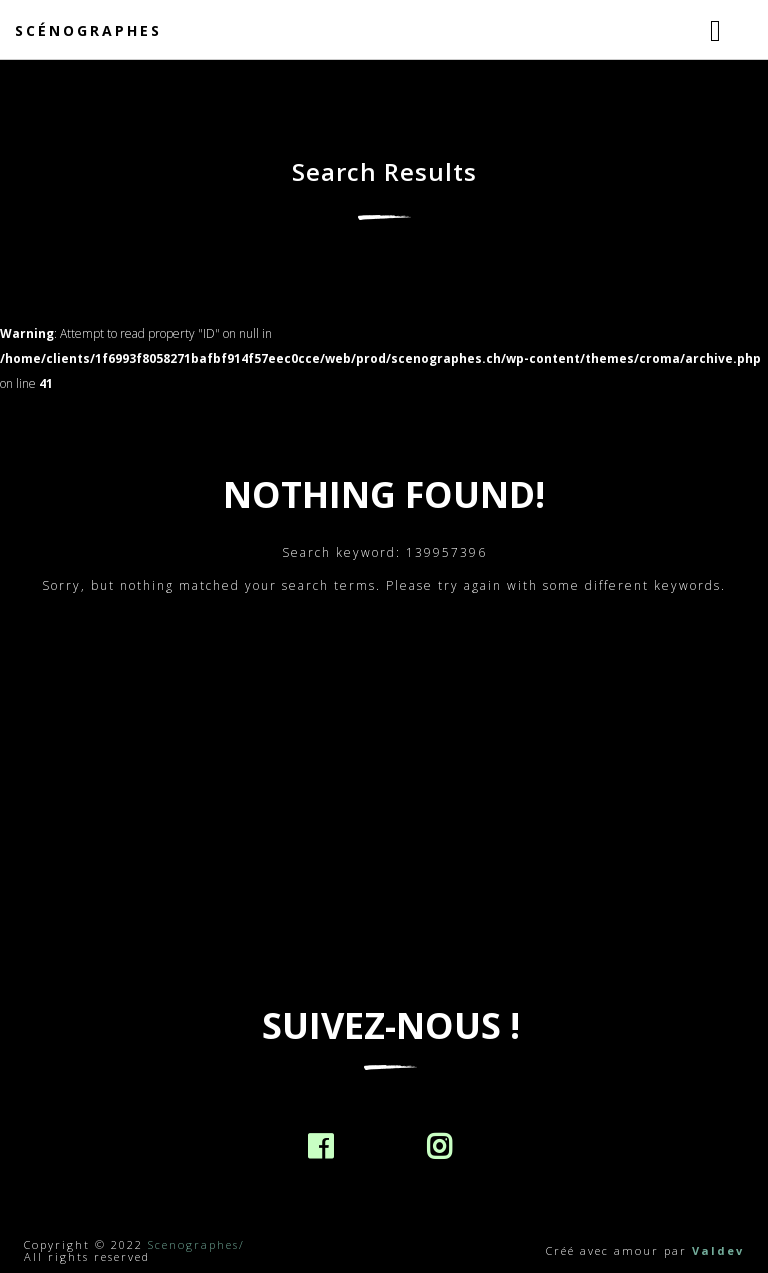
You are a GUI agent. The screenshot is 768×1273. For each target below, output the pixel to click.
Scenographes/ (196, 1244)
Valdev (718, 1250)
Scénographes (88, 30)
